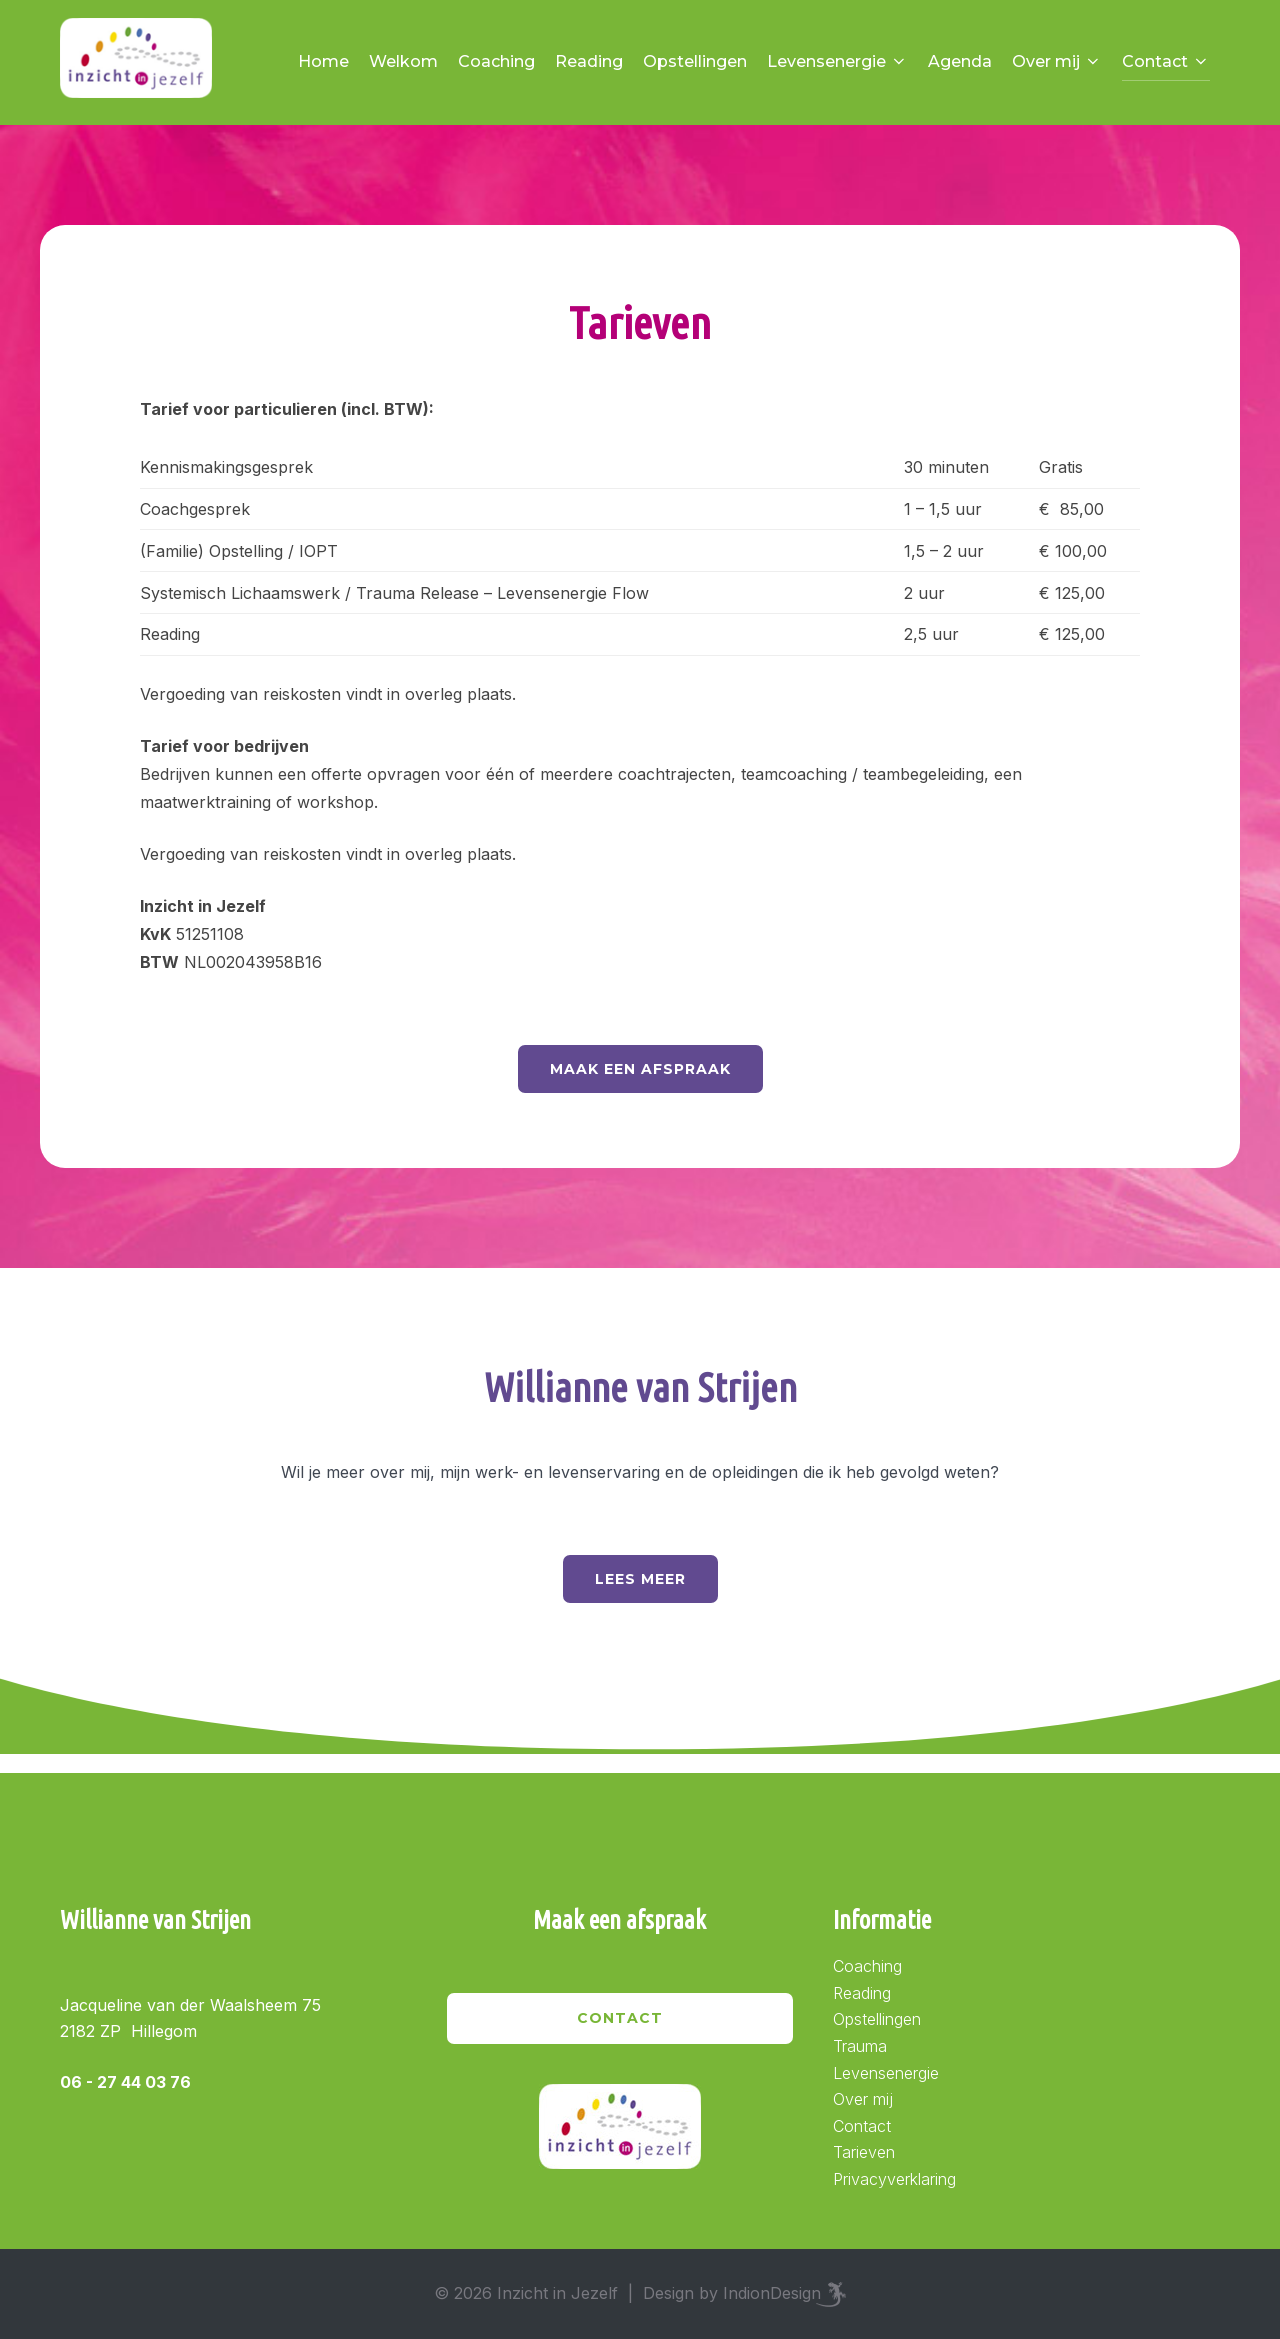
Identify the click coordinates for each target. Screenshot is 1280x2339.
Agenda (960, 61)
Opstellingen (695, 61)
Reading (589, 61)
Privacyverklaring (894, 2179)
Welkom (403, 61)
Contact (1166, 61)
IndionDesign (772, 2293)
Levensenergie (837, 61)
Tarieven (864, 2152)
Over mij (1057, 61)
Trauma (860, 2046)
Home (323, 61)
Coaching (496, 61)
